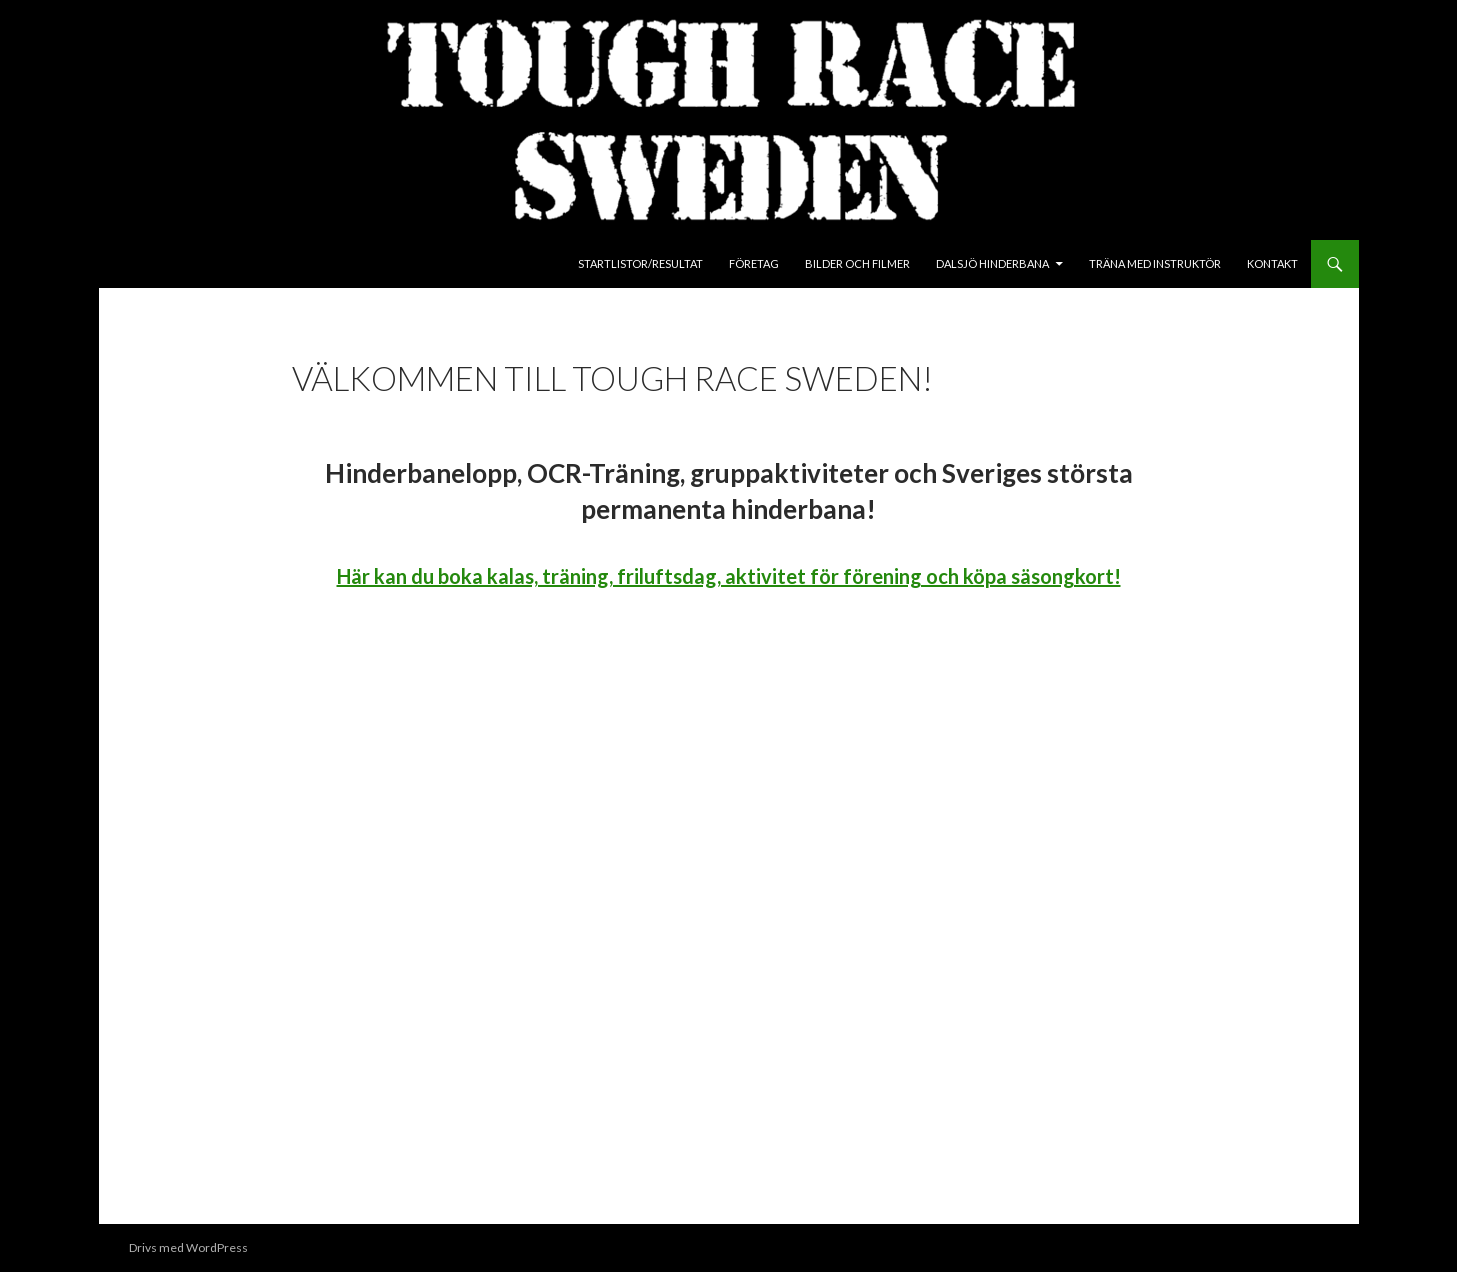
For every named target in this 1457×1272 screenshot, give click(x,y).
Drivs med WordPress (188, 1247)
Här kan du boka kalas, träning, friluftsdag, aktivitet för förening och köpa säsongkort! (729, 576)
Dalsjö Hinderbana (992, 263)
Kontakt (1272, 263)
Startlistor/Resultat (640, 263)
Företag (754, 263)
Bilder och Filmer (857, 263)
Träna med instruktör (1155, 263)
